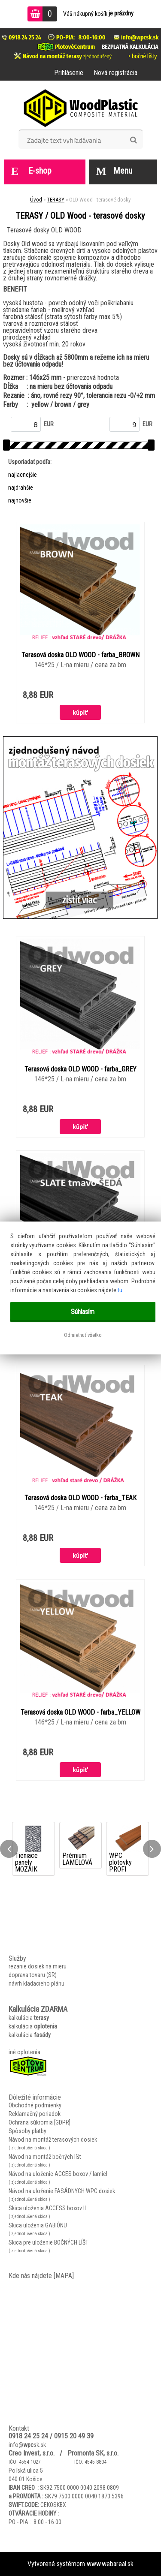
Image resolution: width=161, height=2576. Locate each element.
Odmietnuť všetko (83, 1335)
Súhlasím (82, 1312)
